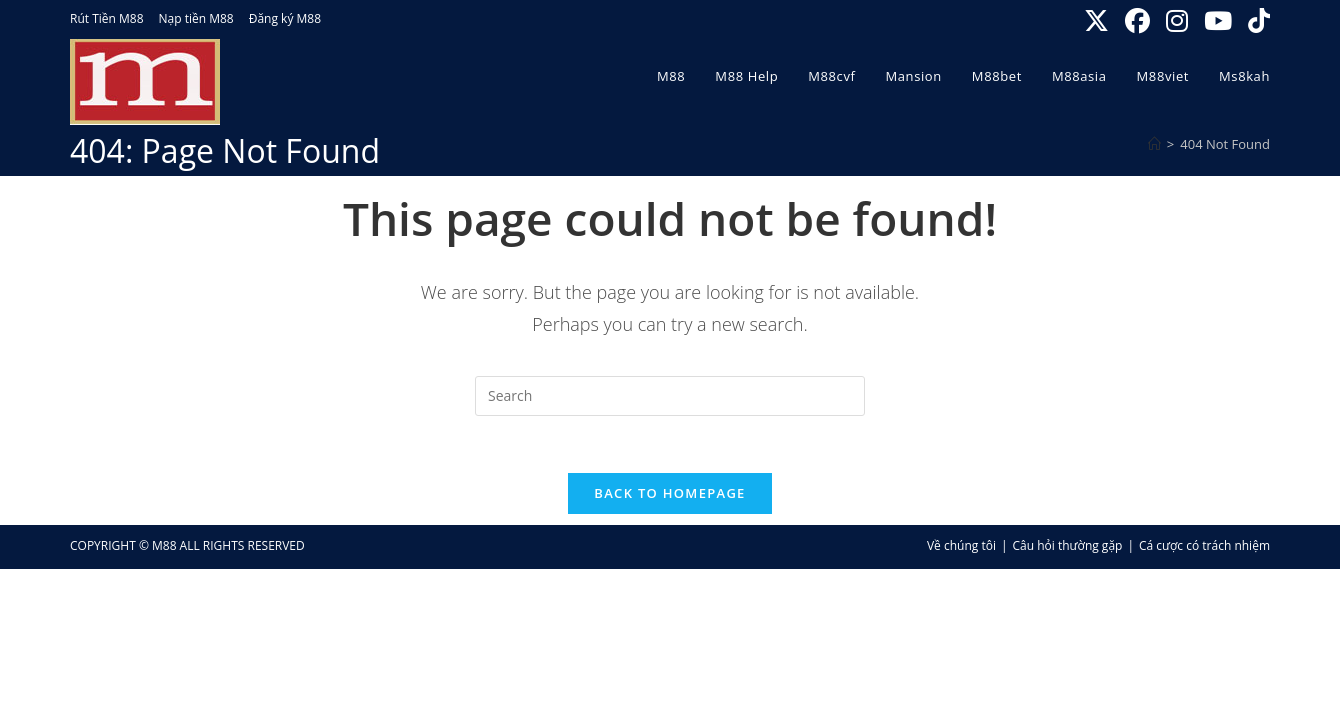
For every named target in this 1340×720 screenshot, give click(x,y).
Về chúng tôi (961, 549)
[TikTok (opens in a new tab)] (1256, 21)
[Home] (1154, 144)
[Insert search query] (670, 396)
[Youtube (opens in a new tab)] (1220, 21)
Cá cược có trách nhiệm (1204, 549)
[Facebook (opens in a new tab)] (1139, 21)
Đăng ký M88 (285, 18)
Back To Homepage (669, 497)
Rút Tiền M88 (107, 18)
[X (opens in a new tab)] (1098, 21)
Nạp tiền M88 (196, 18)
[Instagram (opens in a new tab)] (1179, 21)
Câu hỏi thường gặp (1068, 549)
